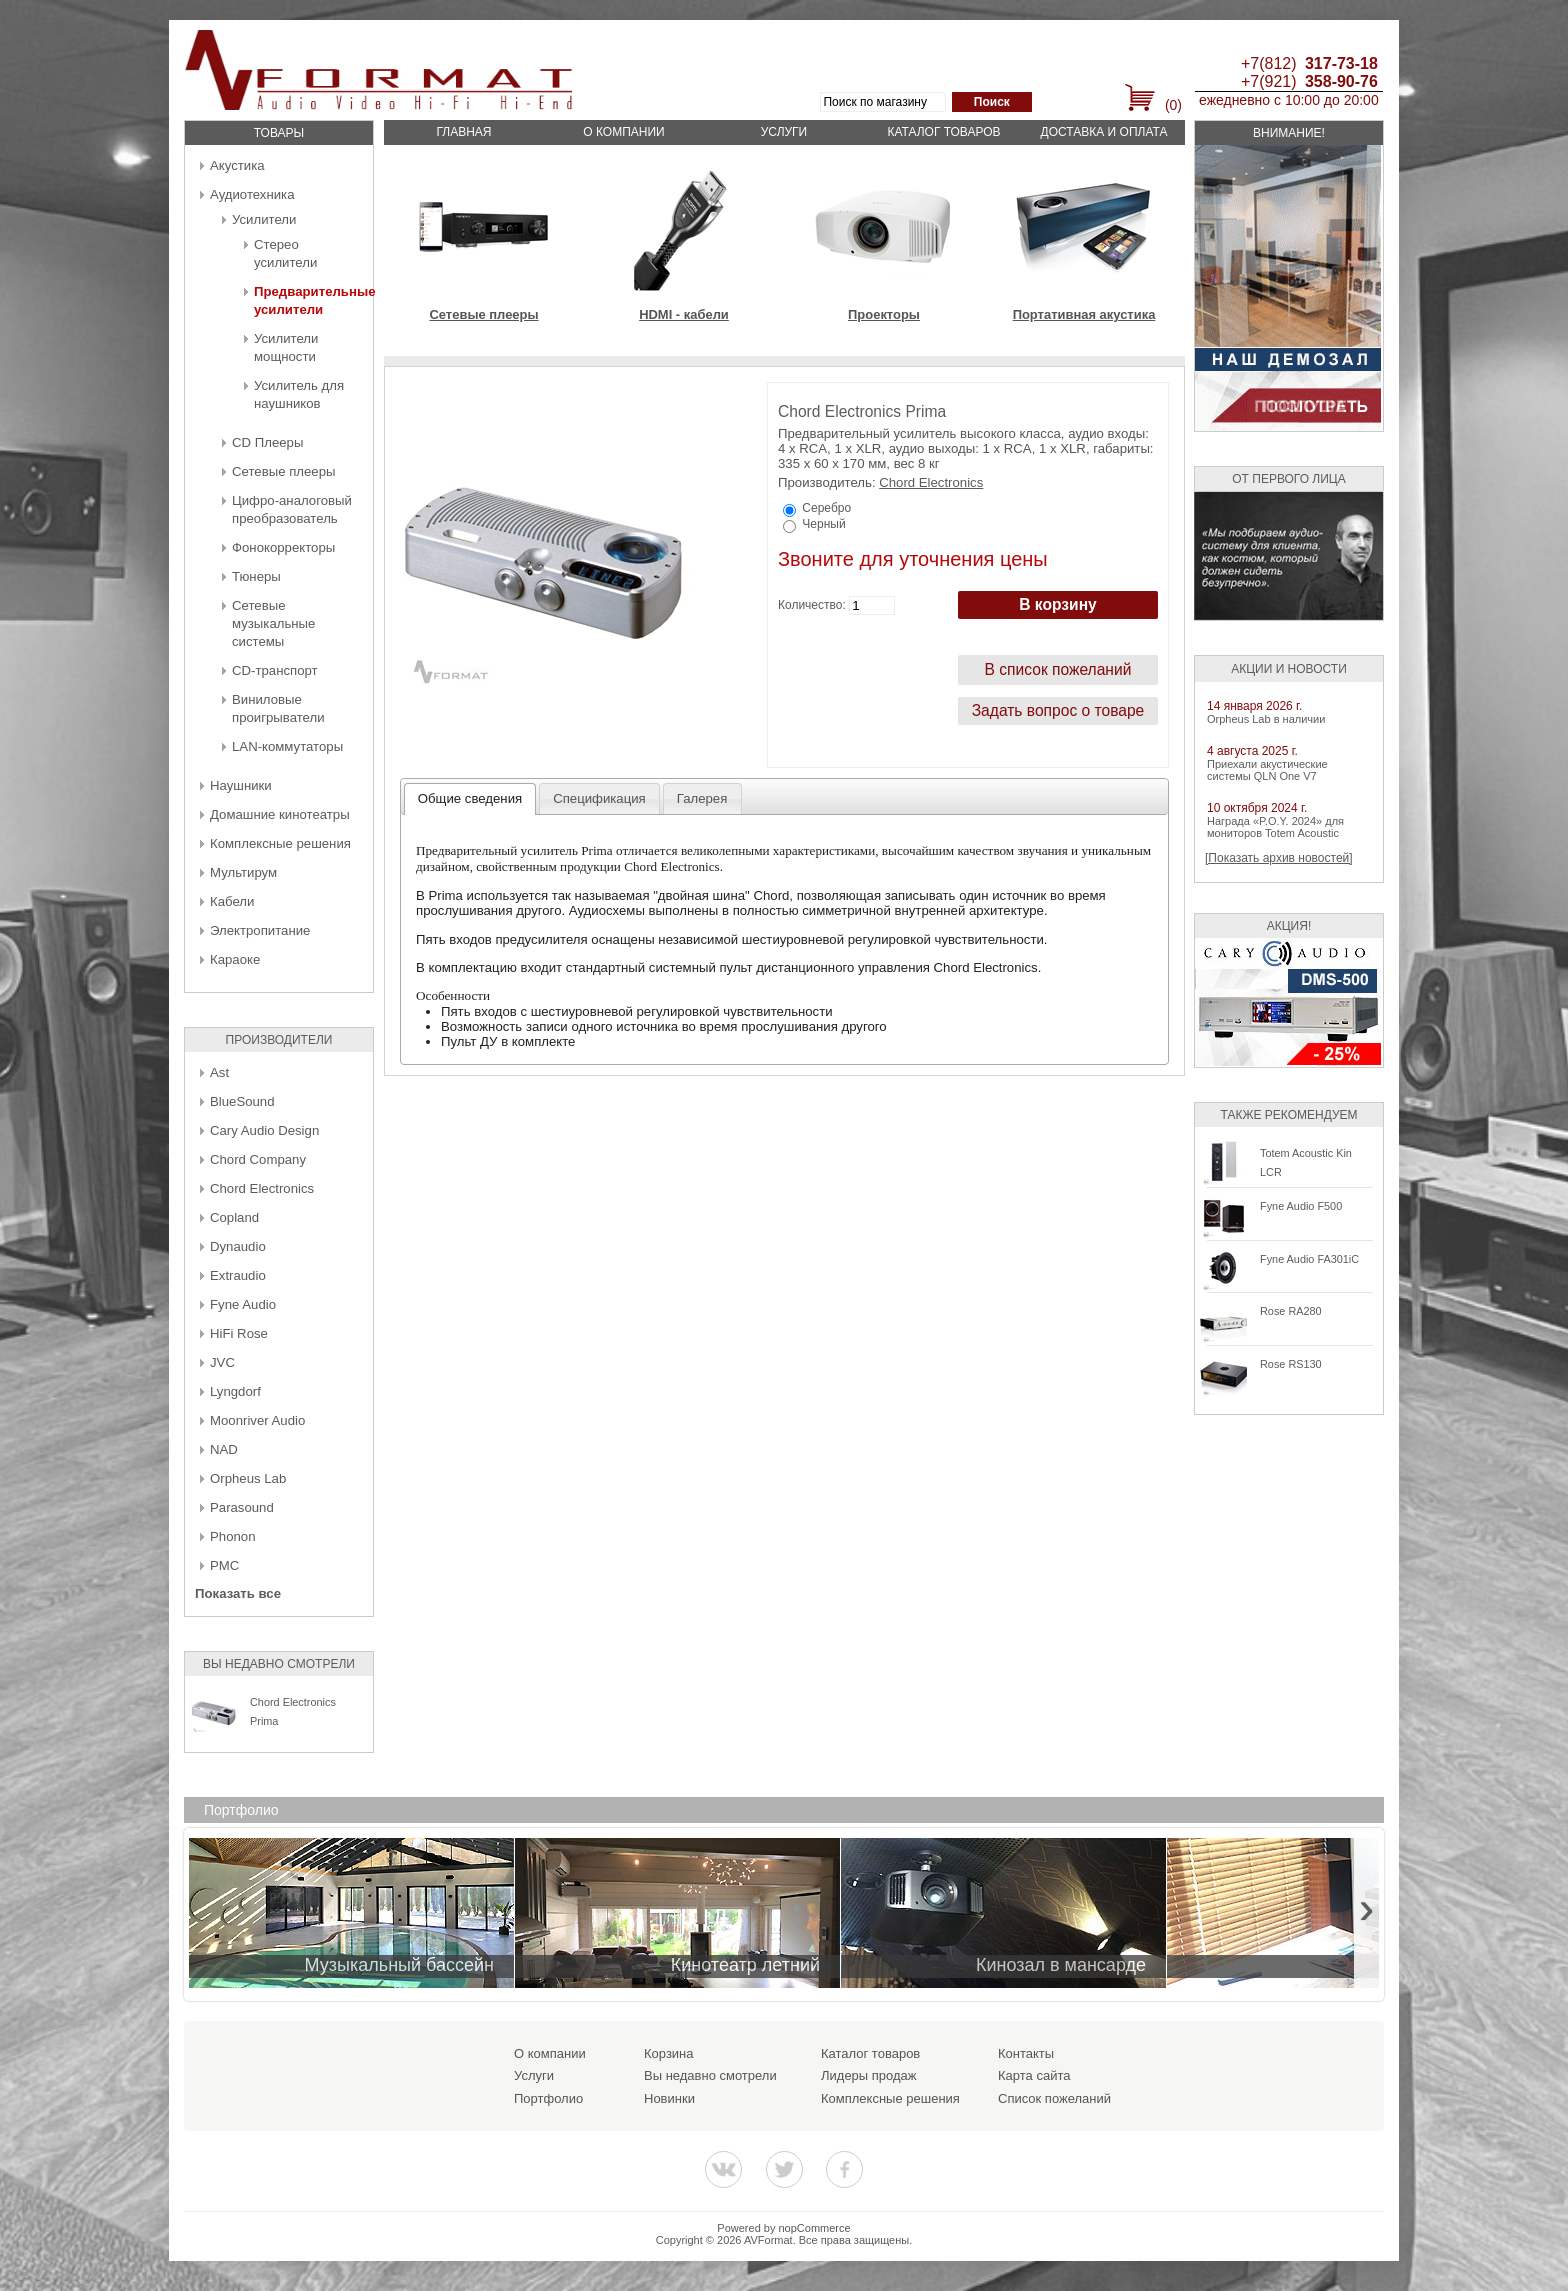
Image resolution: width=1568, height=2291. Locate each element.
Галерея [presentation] (702, 798)
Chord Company (258, 1159)
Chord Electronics (262, 1188)
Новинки (669, 2098)
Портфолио (548, 2098)
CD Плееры (267, 442)
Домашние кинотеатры (280, 814)
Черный (823, 524)
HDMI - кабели (684, 314)
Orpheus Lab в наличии (1266, 719)
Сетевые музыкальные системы (273, 623)
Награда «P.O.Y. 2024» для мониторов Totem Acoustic (1275, 827)
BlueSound (242, 1101)
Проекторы (884, 314)
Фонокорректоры (283, 547)
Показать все (238, 1593)
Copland (234, 1217)
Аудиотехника (252, 194)
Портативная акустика (1084, 314)
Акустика (237, 165)
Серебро (826, 508)
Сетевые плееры (283, 471)
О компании (623, 132)
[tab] (470, 799)
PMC (224, 1565)
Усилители (264, 219)
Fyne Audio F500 (1301, 1206)
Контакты (1026, 2053)
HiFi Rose (239, 1333)
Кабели (232, 901)
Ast (219, 1072)
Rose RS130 (1291, 1364)
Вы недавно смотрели (710, 2075)
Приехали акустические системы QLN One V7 (1267, 770)
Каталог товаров (943, 132)
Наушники (241, 785)
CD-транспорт (275, 670)
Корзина (669, 2053)
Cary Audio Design (264, 1130)
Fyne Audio (243, 1304)
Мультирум (243, 872)
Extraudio (238, 1275)
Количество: (812, 605)
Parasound (242, 1507)
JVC (222, 1362)
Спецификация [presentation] (599, 798)
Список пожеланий (1054, 2098)
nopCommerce (815, 2228)
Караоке (235, 959)
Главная (463, 132)
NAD (224, 1449)
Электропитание (260, 930)
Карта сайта (1034, 2075)
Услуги (784, 132)
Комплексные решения (280, 843)
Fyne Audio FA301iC (1309, 1259)
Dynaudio (238, 1246)
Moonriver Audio (257, 1420)
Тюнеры (256, 576)
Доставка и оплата (1104, 132)
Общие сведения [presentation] (470, 798)
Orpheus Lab (248, 1478)
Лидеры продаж (869, 2075)
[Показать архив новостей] (1279, 858)
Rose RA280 (1291, 1311)
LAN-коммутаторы (287, 746)
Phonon (232, 1536)
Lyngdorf (235, 1391)
